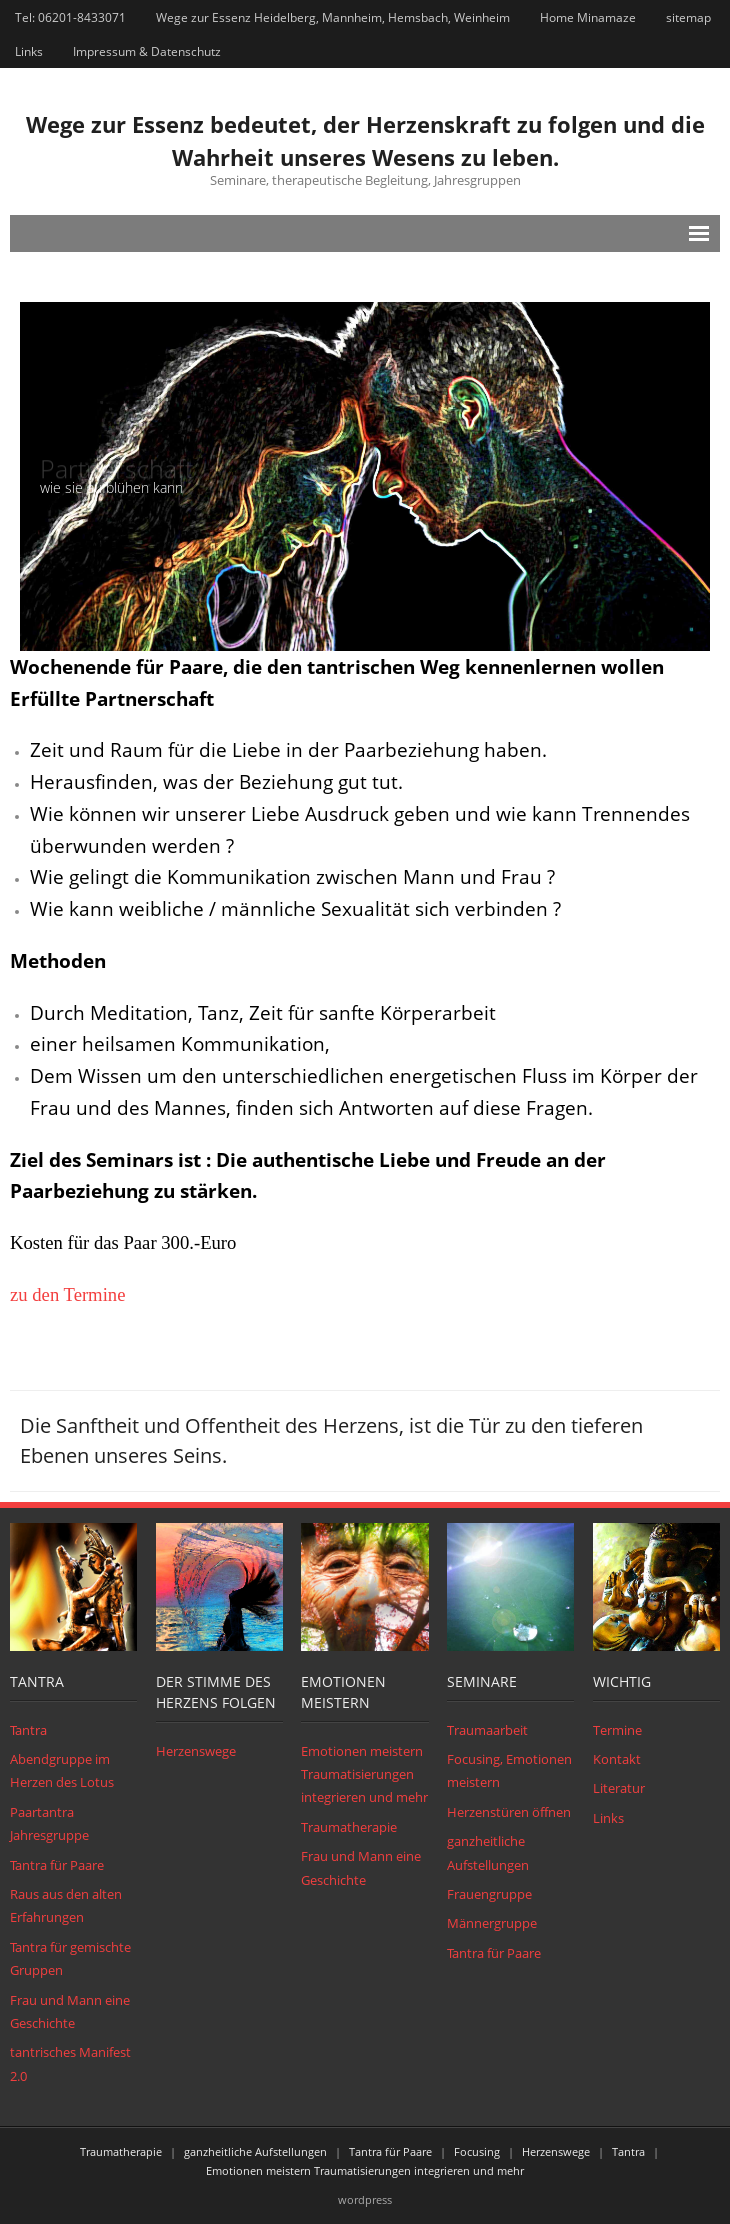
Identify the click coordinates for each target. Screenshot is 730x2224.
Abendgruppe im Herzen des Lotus (62, 1770)
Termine (617, 1730)
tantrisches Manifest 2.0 (70, 2063)
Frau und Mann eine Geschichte (70, 2011)
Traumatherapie (349, 1827)
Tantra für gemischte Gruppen (70, 1958)
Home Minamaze (588, 17)
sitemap (688, 17)
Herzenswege (196, 1751)
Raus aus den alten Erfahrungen (66, 1905)
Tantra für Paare (57, 1865)
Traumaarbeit (487, 1730)
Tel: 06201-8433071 (70, 17)
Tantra (28, 1730)
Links (29, 51)
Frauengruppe (489, 1894)
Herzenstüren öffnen (509, 1812)
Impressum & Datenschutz (147, 51)
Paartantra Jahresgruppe (49, 1823)
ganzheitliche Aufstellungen (488, 1852)
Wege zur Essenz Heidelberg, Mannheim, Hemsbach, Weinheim (333, 17)
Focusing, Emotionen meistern (509, 1770)
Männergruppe (492, 1923)
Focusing (477, 2151)
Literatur (619, 1788)
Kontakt (617, 1759)
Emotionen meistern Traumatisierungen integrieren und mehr (364, 1774)
